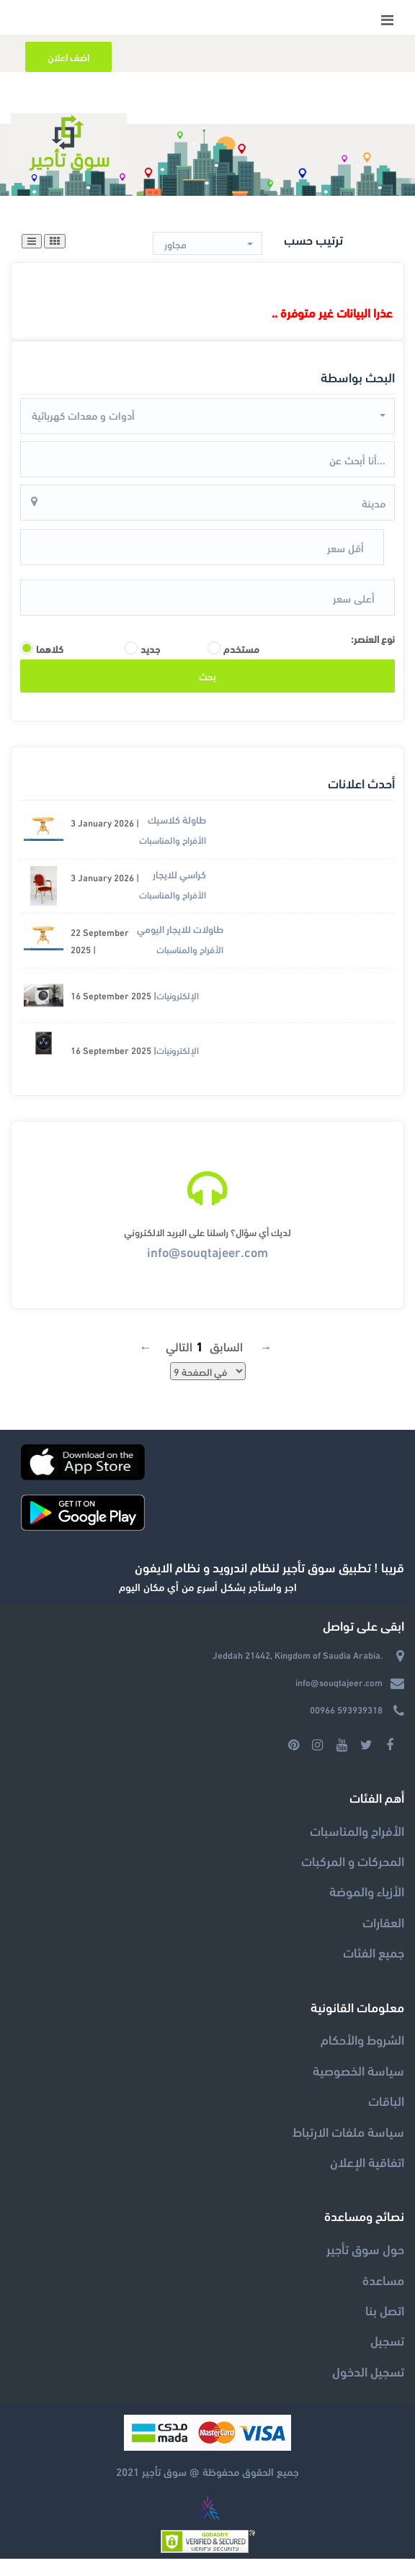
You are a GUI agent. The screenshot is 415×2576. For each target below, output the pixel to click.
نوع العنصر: (373, 655)
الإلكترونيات (177, 1012)
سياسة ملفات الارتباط (348, 2148)
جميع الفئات (373, 1969)
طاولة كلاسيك (177, 837)
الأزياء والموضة (366, 1908)
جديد (150, 666)
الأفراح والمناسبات (172, 857)
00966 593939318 (346, 1727)
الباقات (386, 2117)
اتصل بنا (384, 2327)
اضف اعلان (68, 56)
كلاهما (49, 666)
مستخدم (241, 666)
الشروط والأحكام (362, 2056)
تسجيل (387, 2357)
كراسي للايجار (179, 891)
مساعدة (383, 2296)
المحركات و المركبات (352, 1878)
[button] (207, 244)
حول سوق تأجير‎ (365, 2266)
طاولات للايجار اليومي (180, 946)
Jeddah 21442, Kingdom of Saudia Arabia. (298, 1672)
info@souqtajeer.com (207, 1268)
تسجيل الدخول (368, 2387)
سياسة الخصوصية (358, 2087)
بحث (207, 693)
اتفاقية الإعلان (367, 2179)
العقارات (383, 1939)
